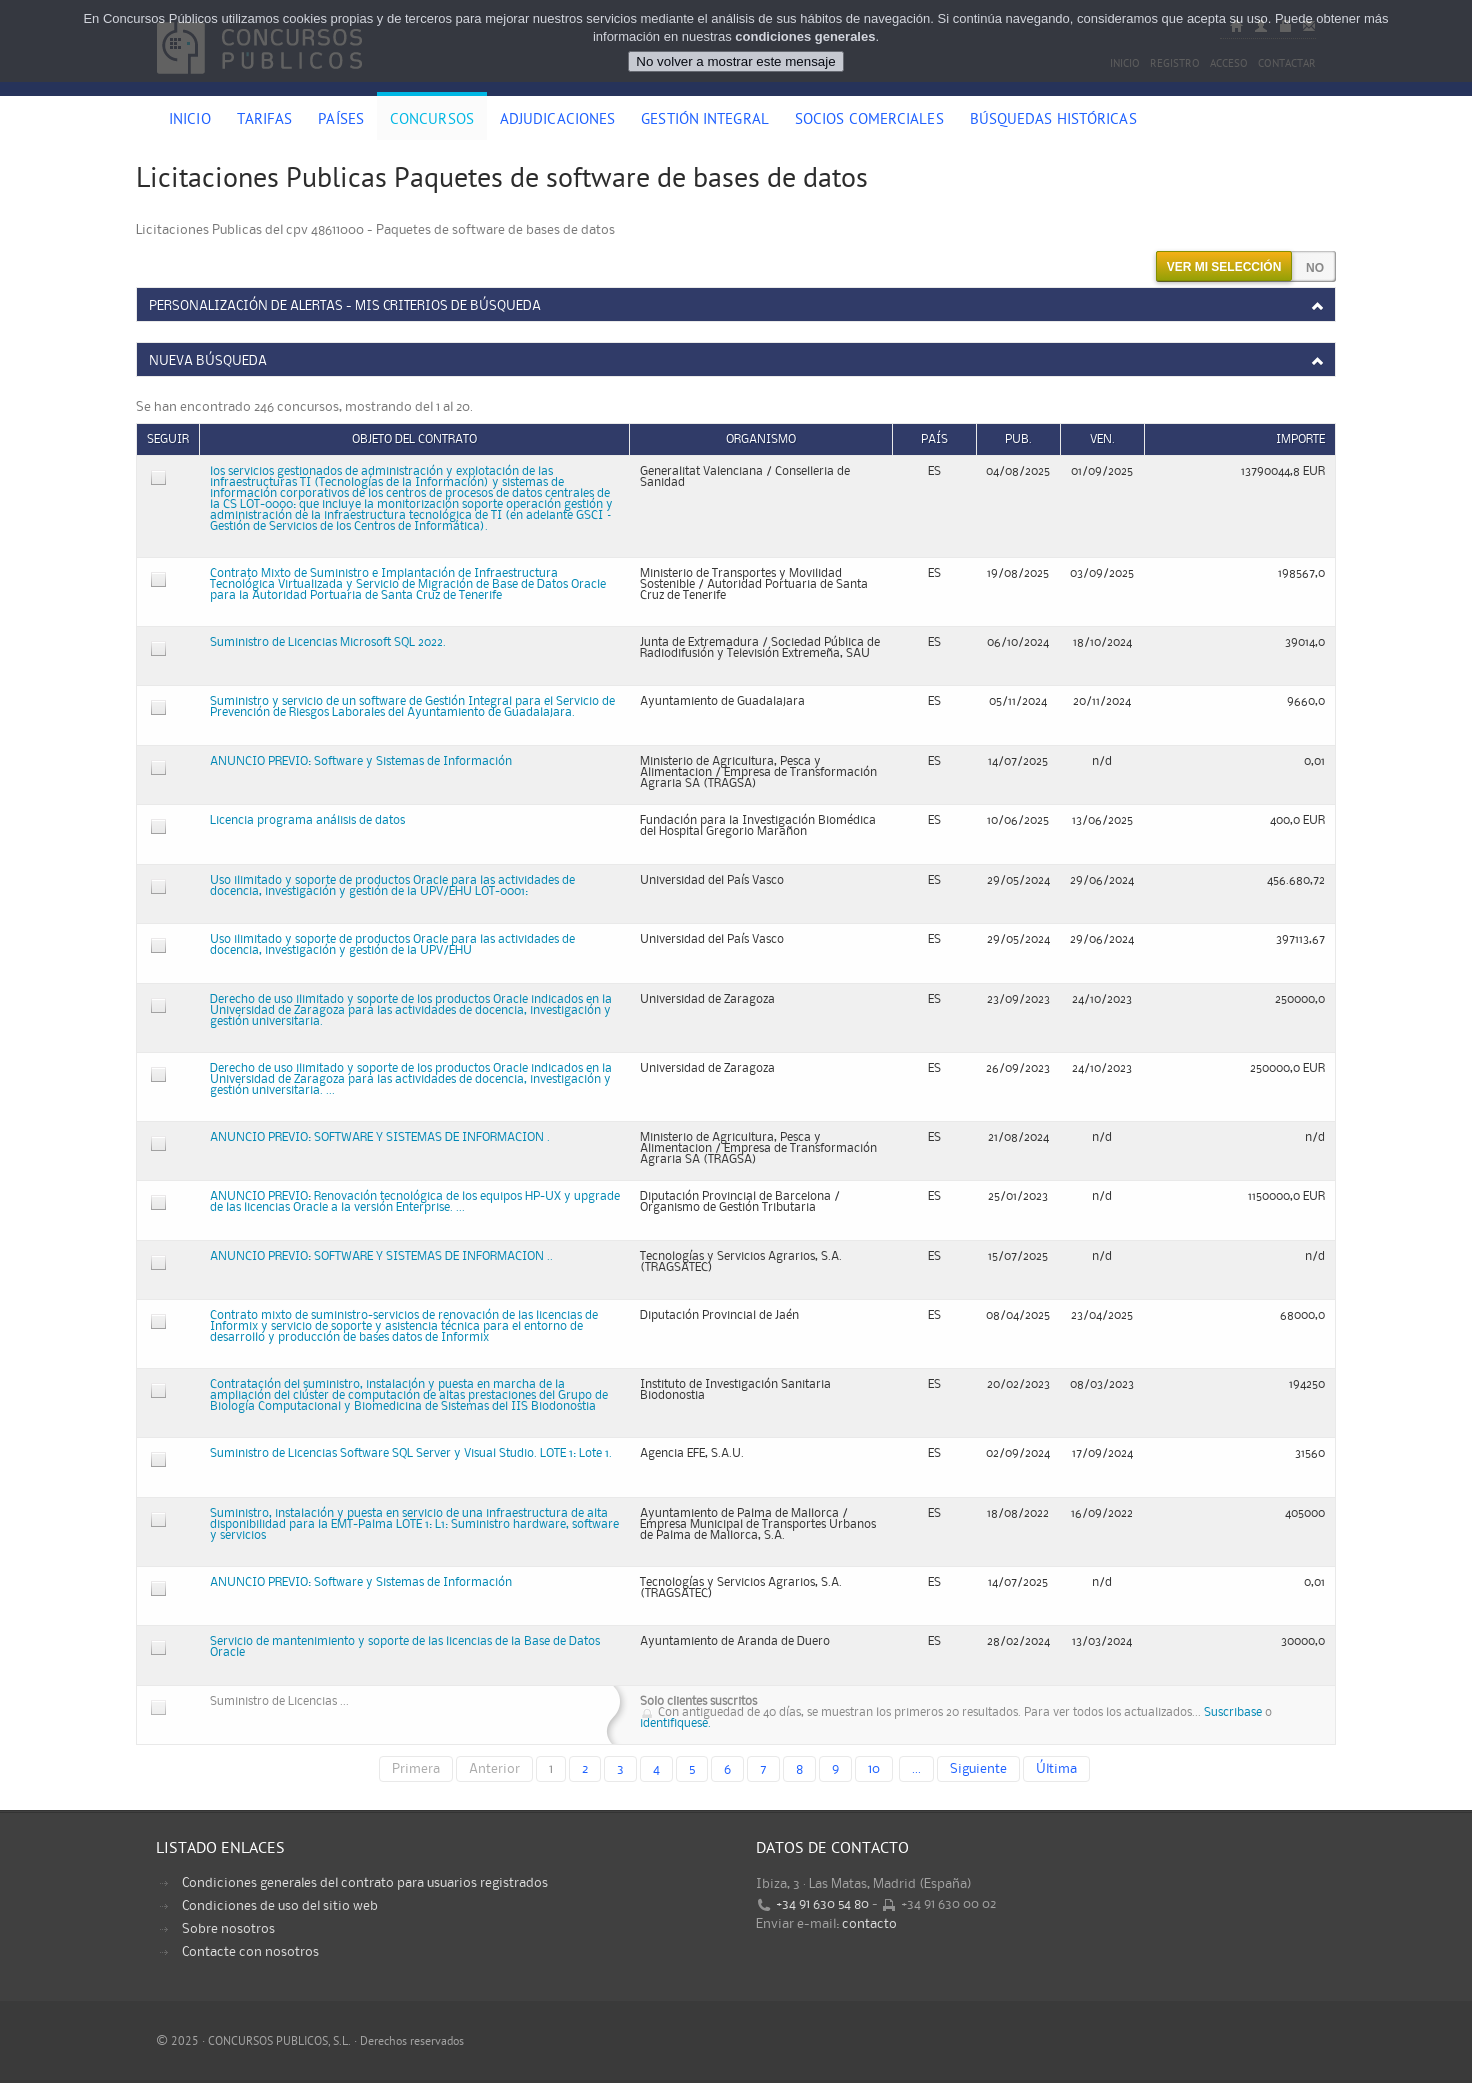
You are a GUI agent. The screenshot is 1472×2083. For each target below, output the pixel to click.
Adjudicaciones (557, 121)
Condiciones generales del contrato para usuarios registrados (365, 1883)
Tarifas (265, 121)
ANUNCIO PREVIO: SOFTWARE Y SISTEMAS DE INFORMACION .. (381, 1256)
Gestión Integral (705, 121)
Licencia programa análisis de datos (307, 820)
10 (874, 1769)
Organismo (761, 439)
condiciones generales (805, 36)
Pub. (1018, 439)
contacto (869, 1924)
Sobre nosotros (228, 1929)
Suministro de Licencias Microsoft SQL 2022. (328, 642)
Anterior (494, 1769)
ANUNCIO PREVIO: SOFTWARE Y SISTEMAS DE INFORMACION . (380, 1137)
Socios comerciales (869, 121)
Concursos (432, 121)
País (934, 439)
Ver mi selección (1224, 267)
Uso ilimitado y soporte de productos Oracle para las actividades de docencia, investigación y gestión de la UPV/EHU (392, 945)
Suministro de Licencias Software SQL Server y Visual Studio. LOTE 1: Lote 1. (411, 1453)
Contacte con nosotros (250, 1952)
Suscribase (1233, 1712)
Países (341, 121)
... (916, 1769)
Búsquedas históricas (1053, 121)
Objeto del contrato (414, 439)
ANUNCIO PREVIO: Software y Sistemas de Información (361, 761)
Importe (1300, 439)
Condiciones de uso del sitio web (280, 1906)
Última (1056, 1769)
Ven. (1102, 439)
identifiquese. (675, 1723)
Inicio (190, 121)
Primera (416, 1769)
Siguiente (978, 1769)
